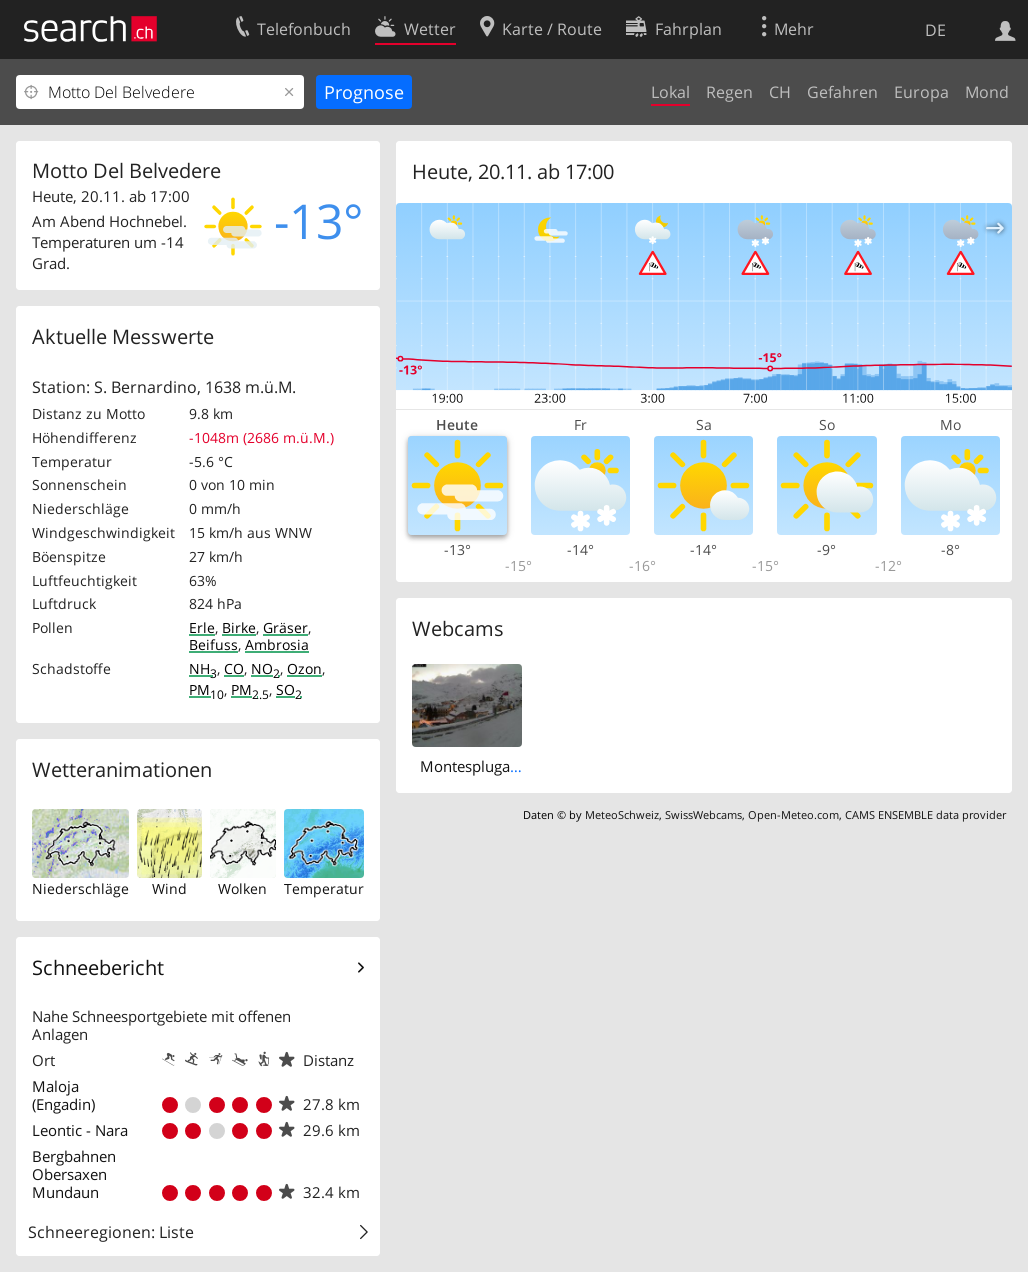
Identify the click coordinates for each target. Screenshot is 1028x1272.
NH (203, 668)
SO (289, 689)
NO (265, 668)
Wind (169, 888)
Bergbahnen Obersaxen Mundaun (74, 1174)
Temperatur (324, 888)
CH (780, 92)
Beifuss (213, 644)
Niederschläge (80, 888)
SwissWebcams (703, 814)
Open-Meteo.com (793, 814)
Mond (987, 92)
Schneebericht (98, 967)
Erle (202, 627)
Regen (729, 92)
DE (935, 30)
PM (206, 689)
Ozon (304, 668)
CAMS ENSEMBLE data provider (925, 814)
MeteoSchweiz (622, 814)
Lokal (670, 92)
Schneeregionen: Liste (111, 1232)
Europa (921, 92)
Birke (239, 627)
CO (234, 668)
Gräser (285, 627)
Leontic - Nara (80, 1130)
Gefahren (842, 92)
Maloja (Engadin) (63, 1095)
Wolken (242, 888)
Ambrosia (277, 644)
